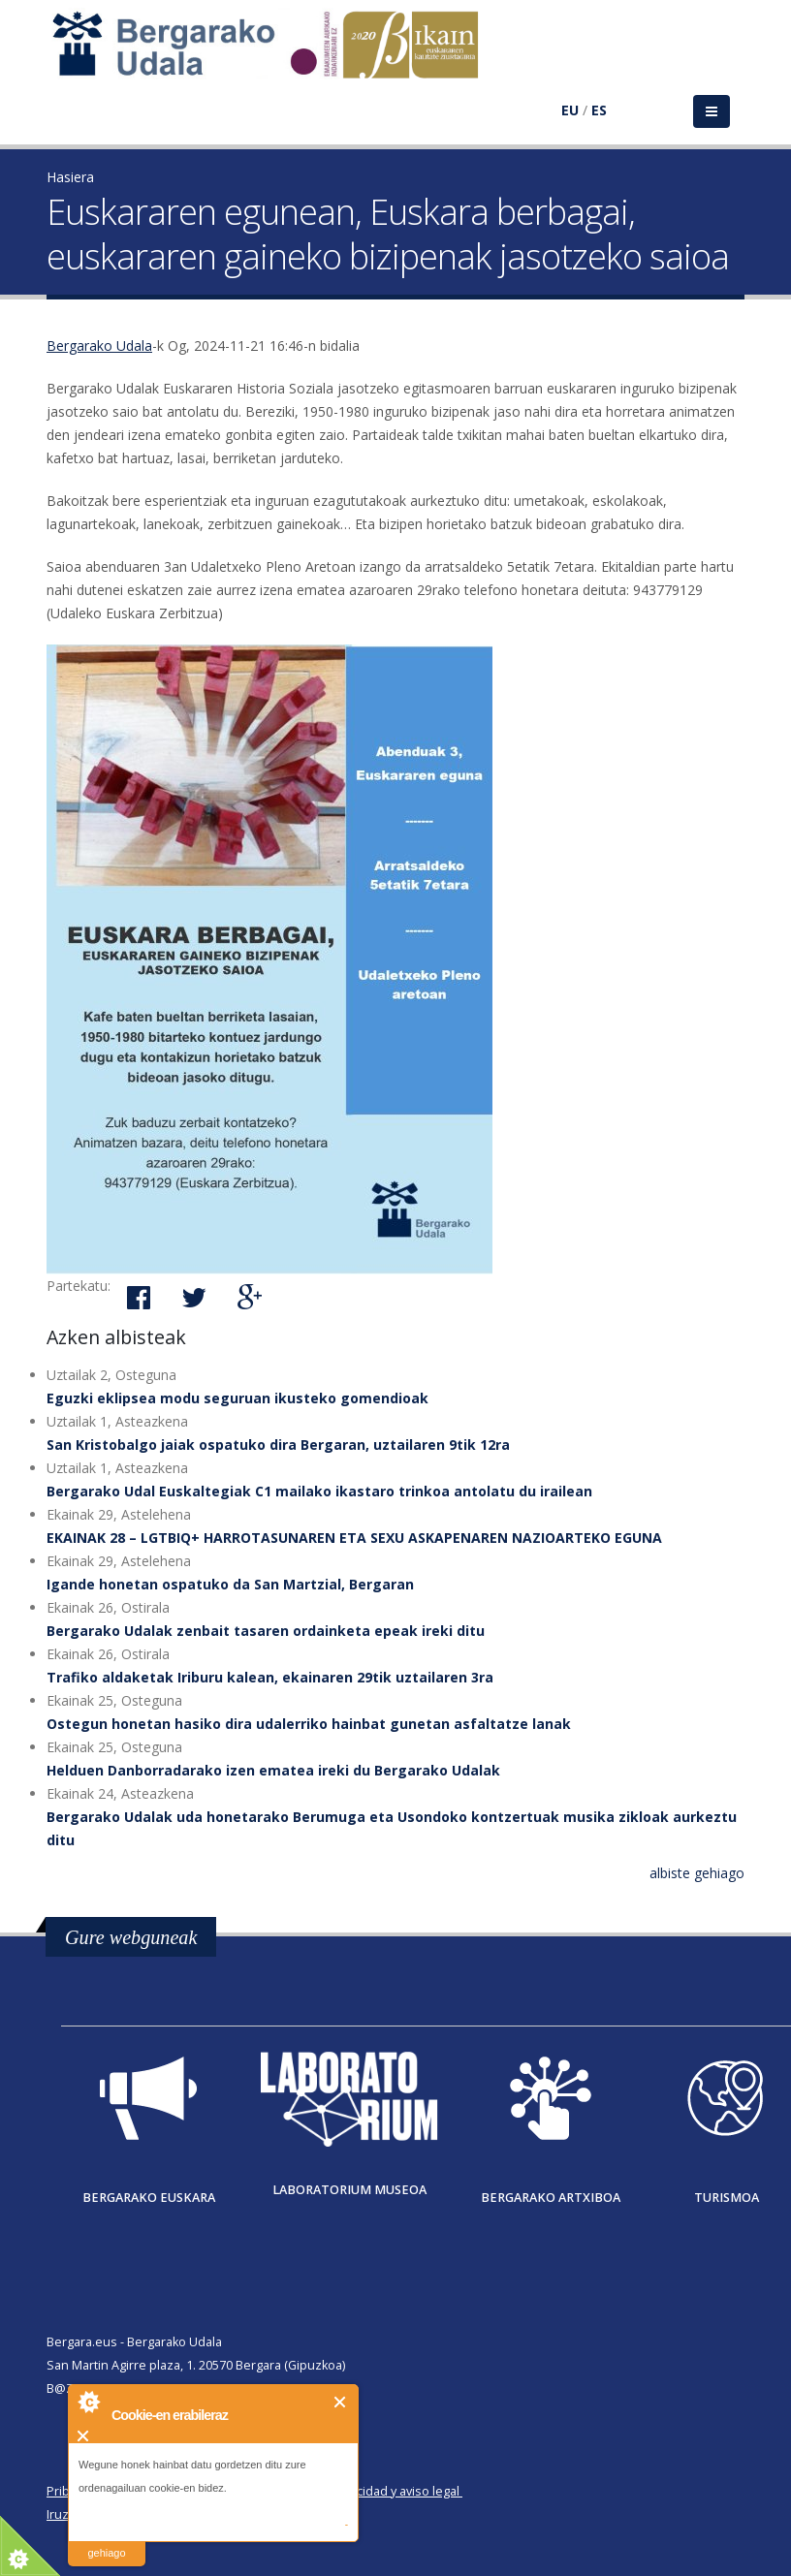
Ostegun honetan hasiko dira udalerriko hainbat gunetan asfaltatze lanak (309, 1723)
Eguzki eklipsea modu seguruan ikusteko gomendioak (237, 1398)
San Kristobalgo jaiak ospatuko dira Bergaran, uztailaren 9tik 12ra (278, 1444)
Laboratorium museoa (349, 2190)
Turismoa (726, 2197)
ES (599, 110)
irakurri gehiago (106, 2541)
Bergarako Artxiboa (550, 2197)
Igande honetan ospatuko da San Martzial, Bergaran (230, 1584)
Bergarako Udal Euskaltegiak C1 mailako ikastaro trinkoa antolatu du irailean (319, 1491)
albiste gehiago (696, 1873)
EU (570, 110)
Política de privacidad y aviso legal (363, 2491)
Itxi (340, 2402)
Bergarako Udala (99, 345)
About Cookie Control (88, 2401)
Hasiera (70, 177)
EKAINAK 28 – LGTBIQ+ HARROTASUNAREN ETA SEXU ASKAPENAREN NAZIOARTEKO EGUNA (354, 1537)
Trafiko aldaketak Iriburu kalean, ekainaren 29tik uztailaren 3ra (270, 1677)
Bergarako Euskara (148, 2197)
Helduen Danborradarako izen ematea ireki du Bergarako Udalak (273, 1770)
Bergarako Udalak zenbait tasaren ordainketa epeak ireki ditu (266, 1630)
